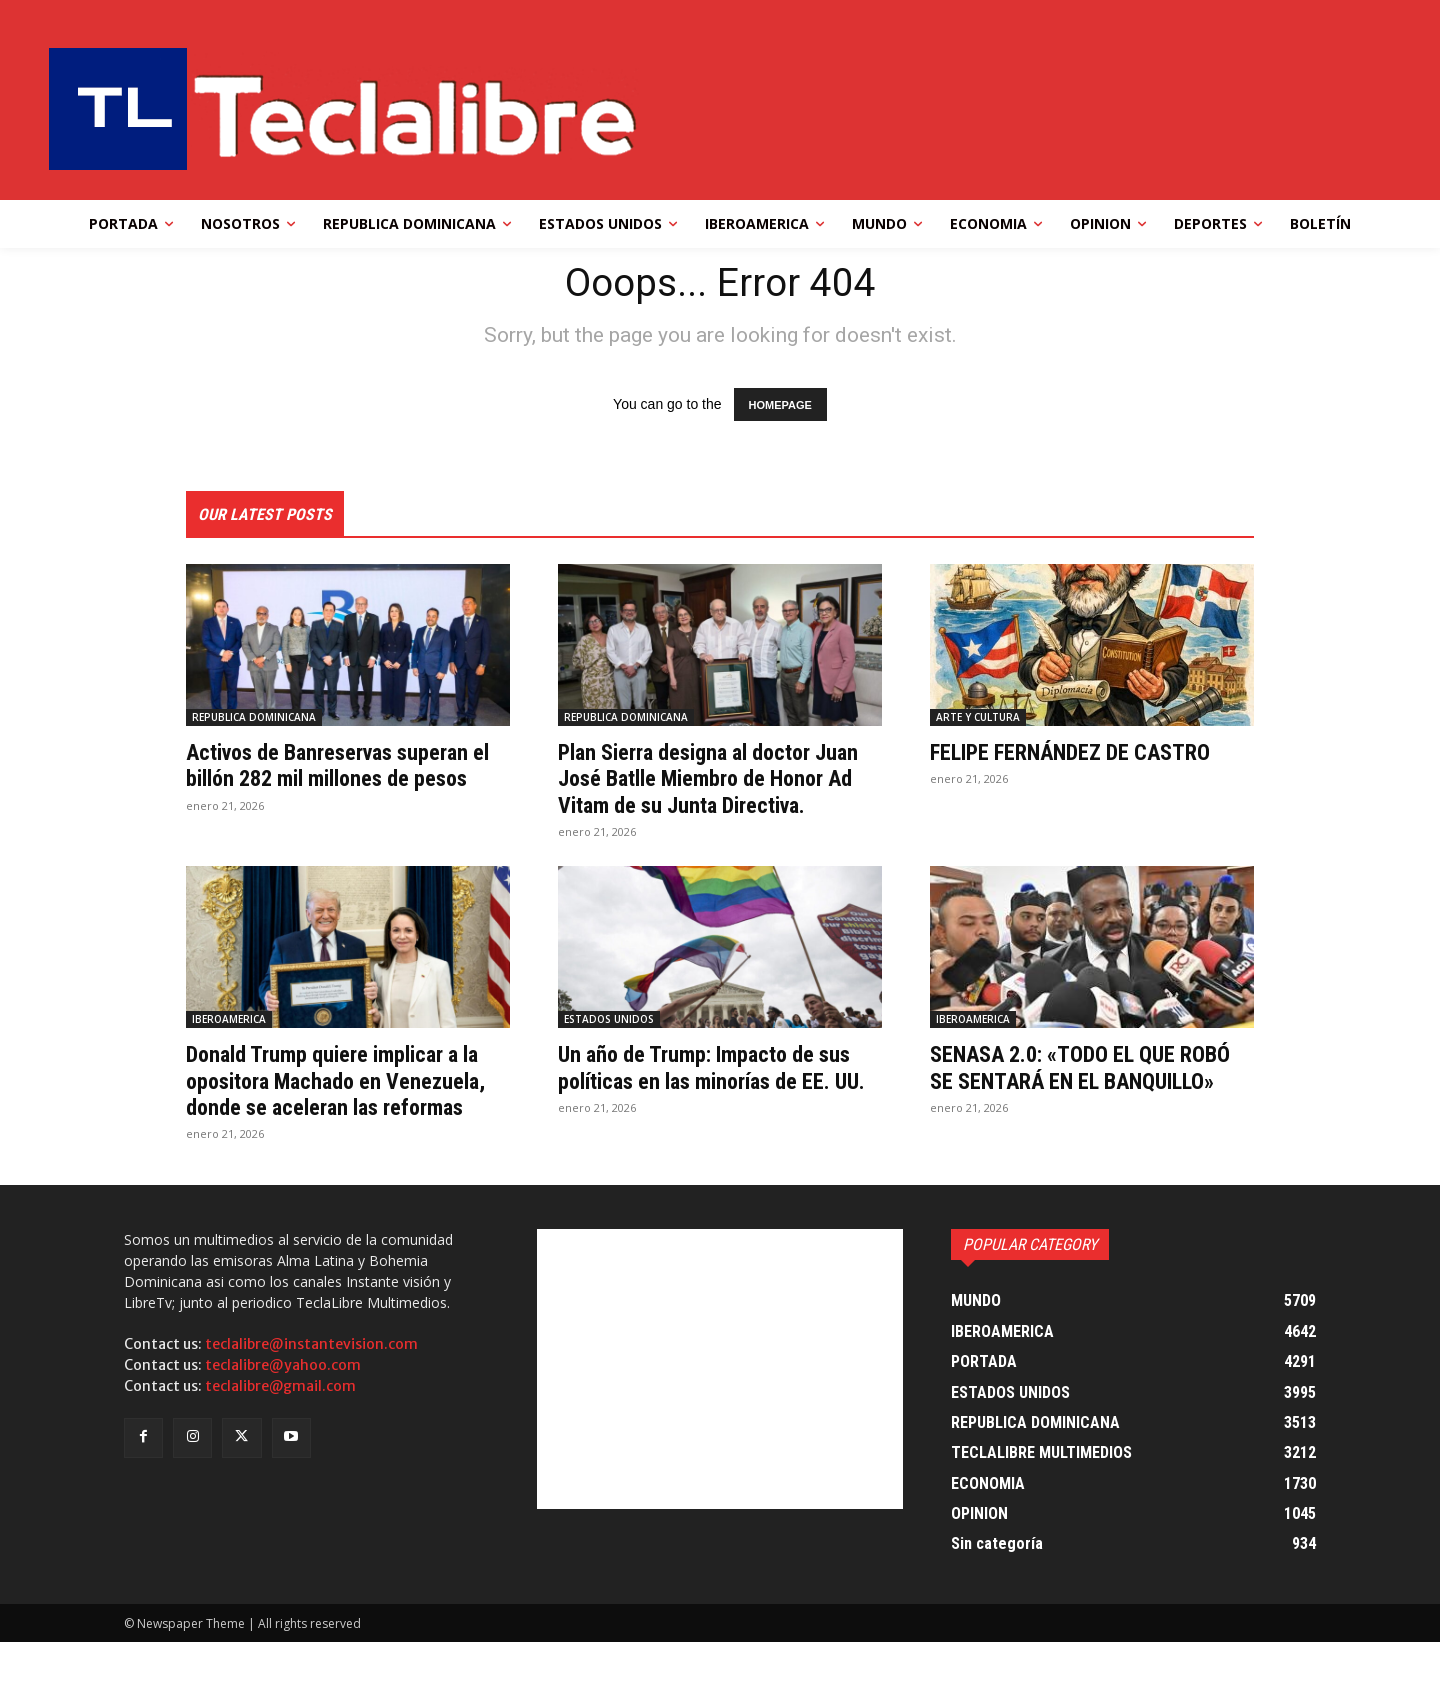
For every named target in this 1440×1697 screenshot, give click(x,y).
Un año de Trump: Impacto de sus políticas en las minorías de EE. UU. (719, 1109)
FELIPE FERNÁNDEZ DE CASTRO (1084, 754)
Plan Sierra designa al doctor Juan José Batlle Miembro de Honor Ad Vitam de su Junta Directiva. (699, 793)
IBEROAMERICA (229, 1048)
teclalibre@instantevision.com (311, 1399)
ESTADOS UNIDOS (609, 1048)
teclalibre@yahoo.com (283, 1420)
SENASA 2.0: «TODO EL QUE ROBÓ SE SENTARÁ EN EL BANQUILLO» (1065, 1109)
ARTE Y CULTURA (978, 719)
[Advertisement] (719, 1424)
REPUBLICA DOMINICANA (254, 719)
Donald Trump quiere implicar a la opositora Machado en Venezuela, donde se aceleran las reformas (347, 1122)
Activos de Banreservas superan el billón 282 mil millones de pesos (342, 780)
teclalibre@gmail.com (280, 1441)
